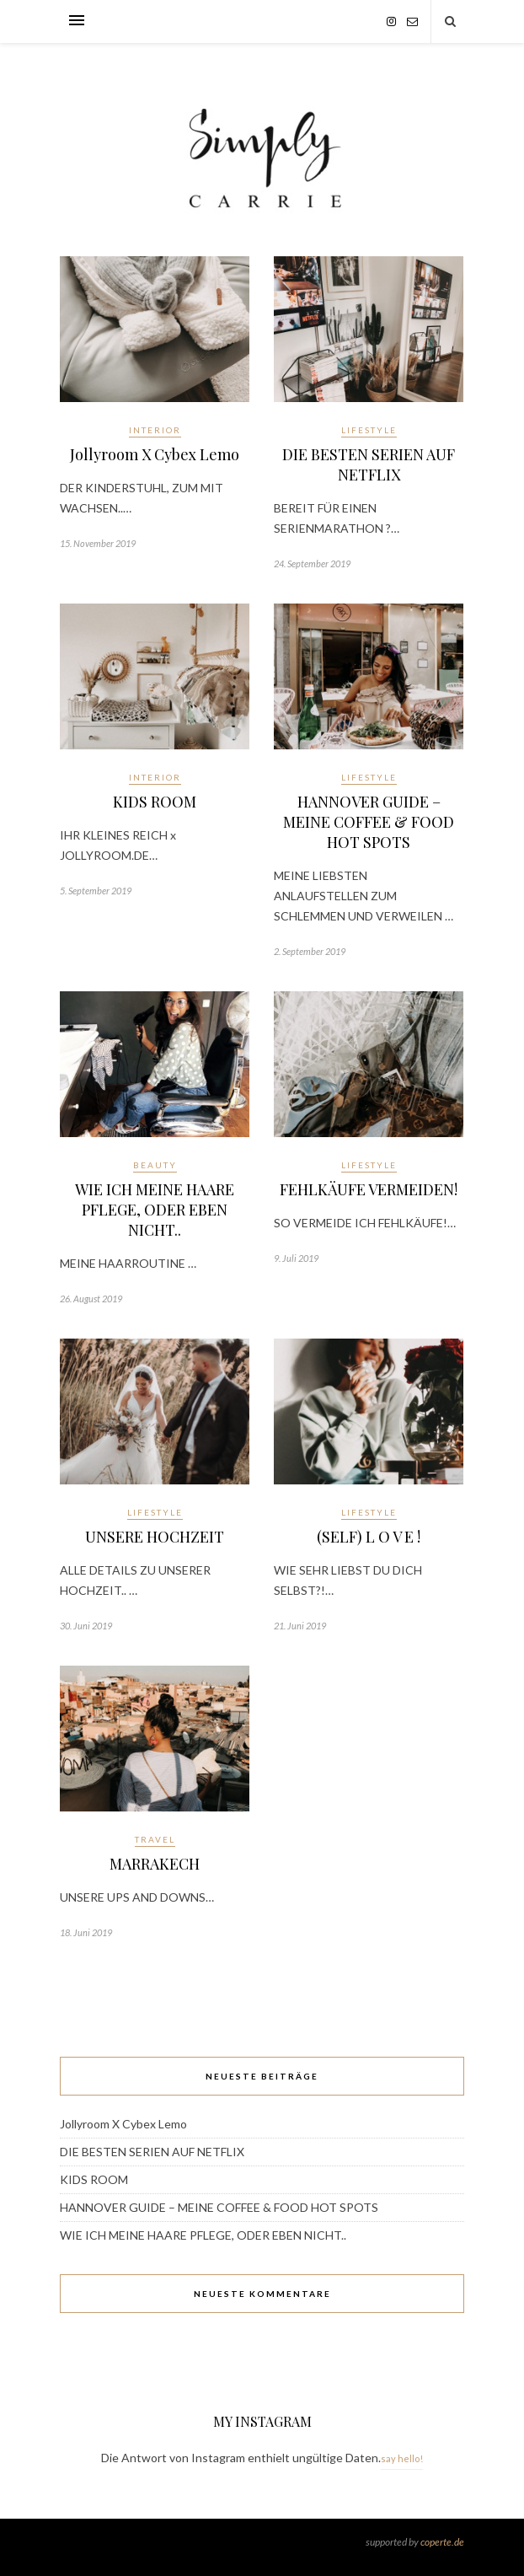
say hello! (402, 2458)
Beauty (155, 1165)
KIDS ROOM (154, 802)
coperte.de (442, 2542)
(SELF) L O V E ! (368, 1537)
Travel (155, 1839)
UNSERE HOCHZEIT (154, 1537)
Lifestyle (369, 430)
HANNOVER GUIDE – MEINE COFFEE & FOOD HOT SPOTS (368, 822)
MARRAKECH (155, 1864)
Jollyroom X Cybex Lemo (154, 454)
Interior (155, 430)
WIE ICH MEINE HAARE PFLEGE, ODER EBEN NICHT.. (154, 1209)
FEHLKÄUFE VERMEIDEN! (368, 1189)
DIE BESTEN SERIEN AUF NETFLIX (368, 464)
